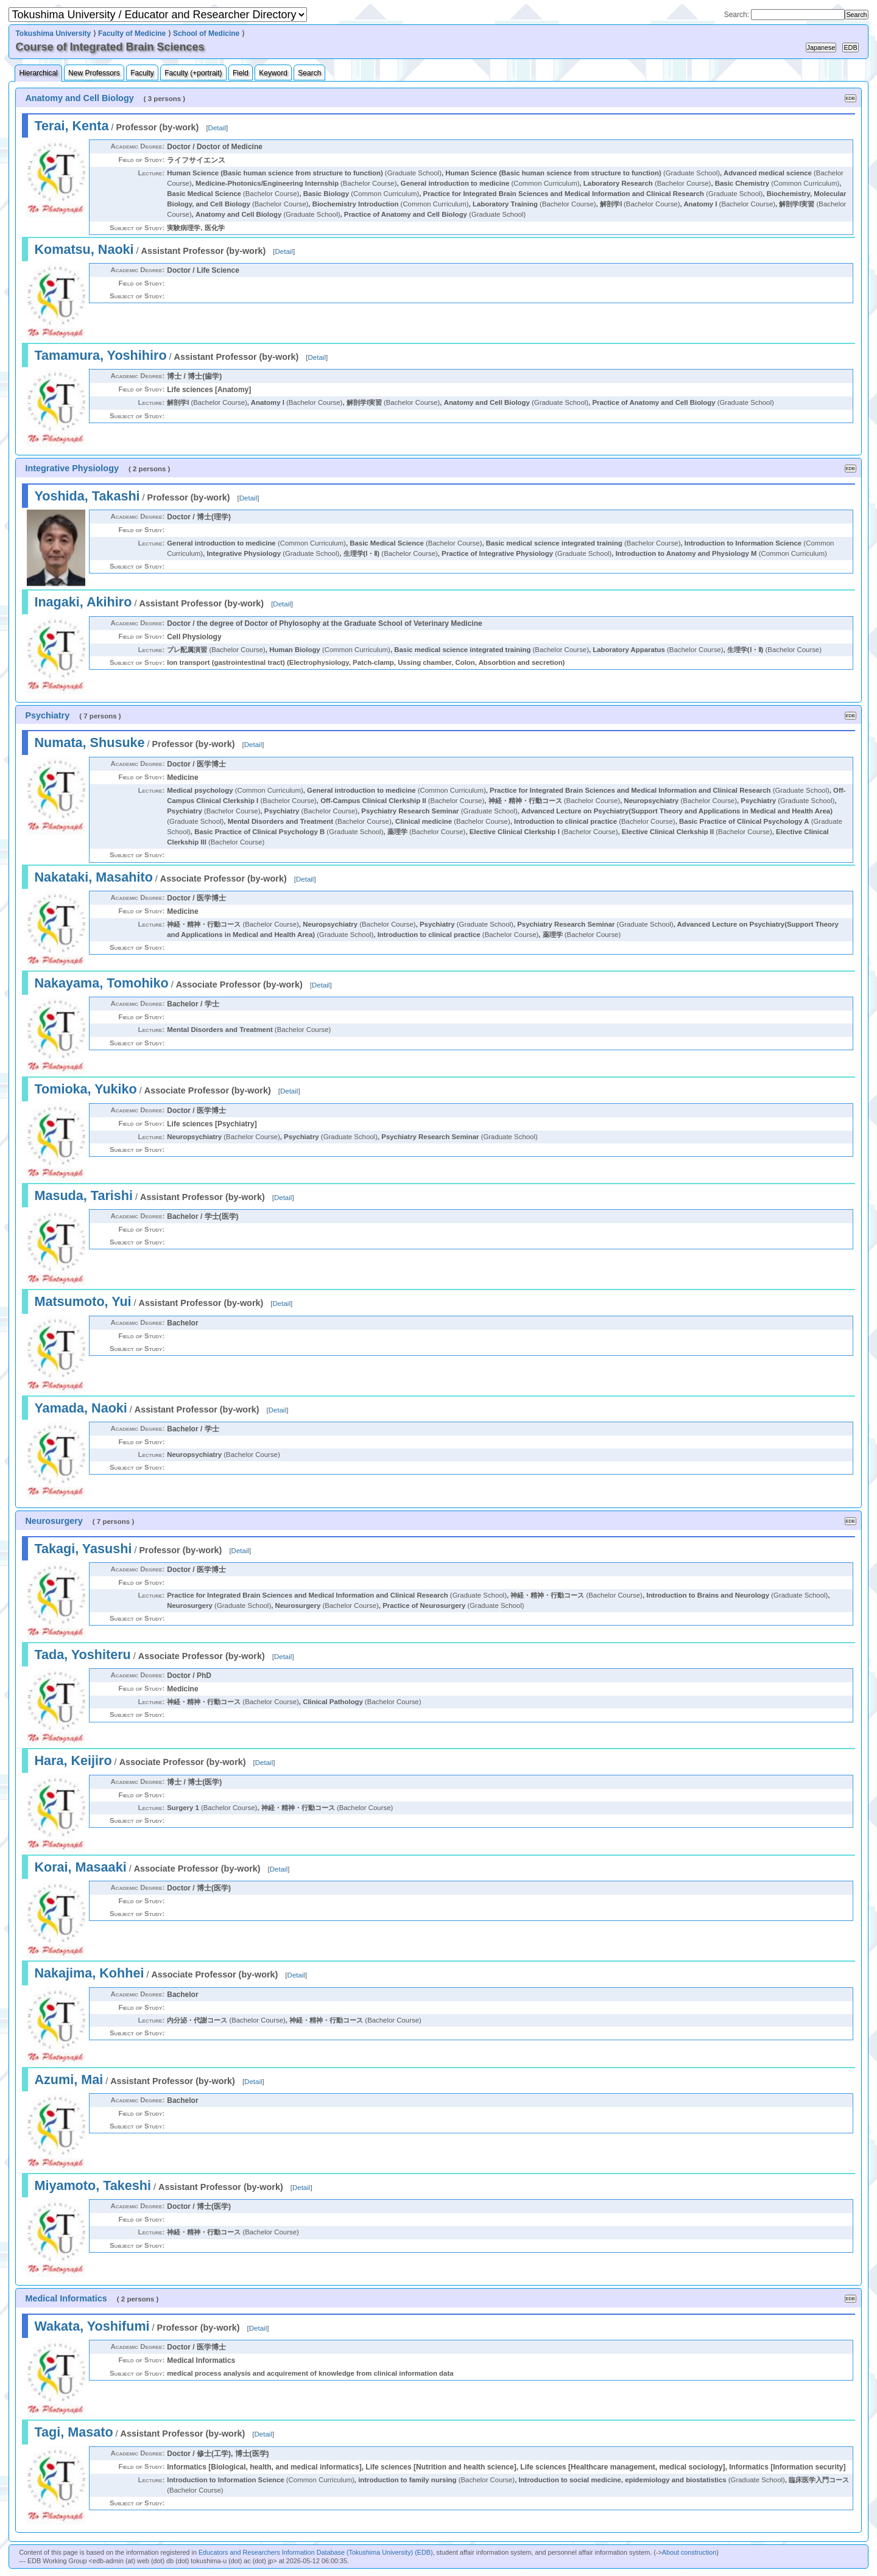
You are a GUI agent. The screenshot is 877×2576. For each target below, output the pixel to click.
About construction (689, 2552)
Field (240, 73)
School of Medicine (206, 33)
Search (309, 73)
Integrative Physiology (72, 468)
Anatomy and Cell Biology (79, 98)
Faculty (142, 73)
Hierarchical (38, 73)
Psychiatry (47, 715)
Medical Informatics (66, 2298)
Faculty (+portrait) (193, 73)
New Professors (94, 73)
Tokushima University (53, 33)
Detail (217, 128)
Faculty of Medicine (132, 33)
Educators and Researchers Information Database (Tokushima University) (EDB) (316, 2552)
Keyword (273, 73)
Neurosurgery (53, 1521)
